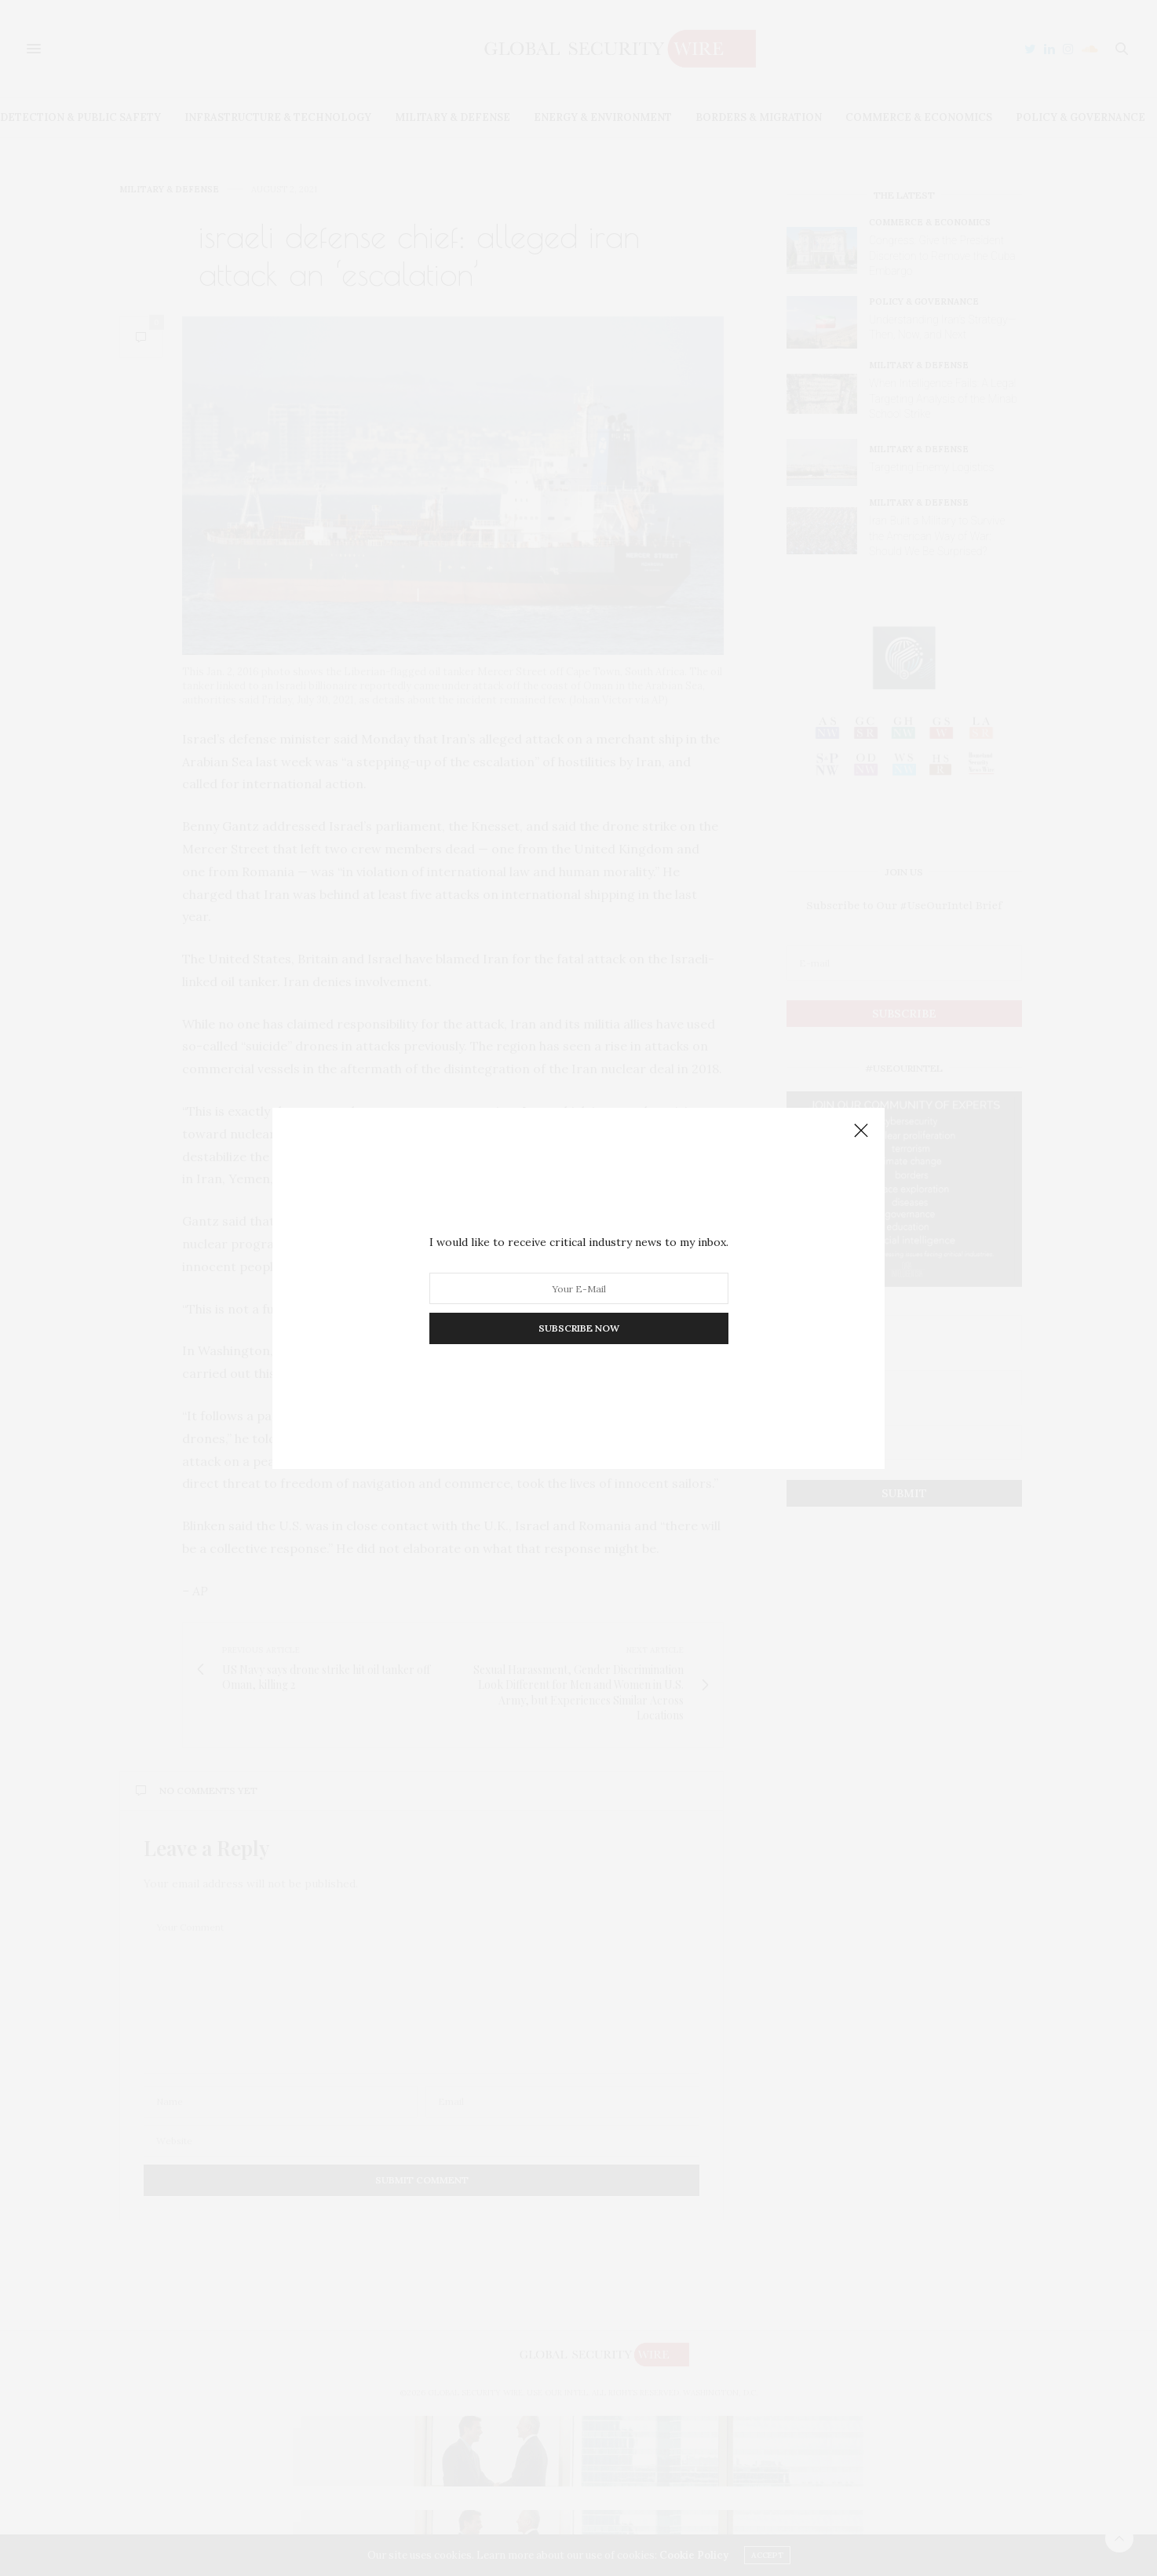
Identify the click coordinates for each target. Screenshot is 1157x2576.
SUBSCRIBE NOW (578, 1328)
